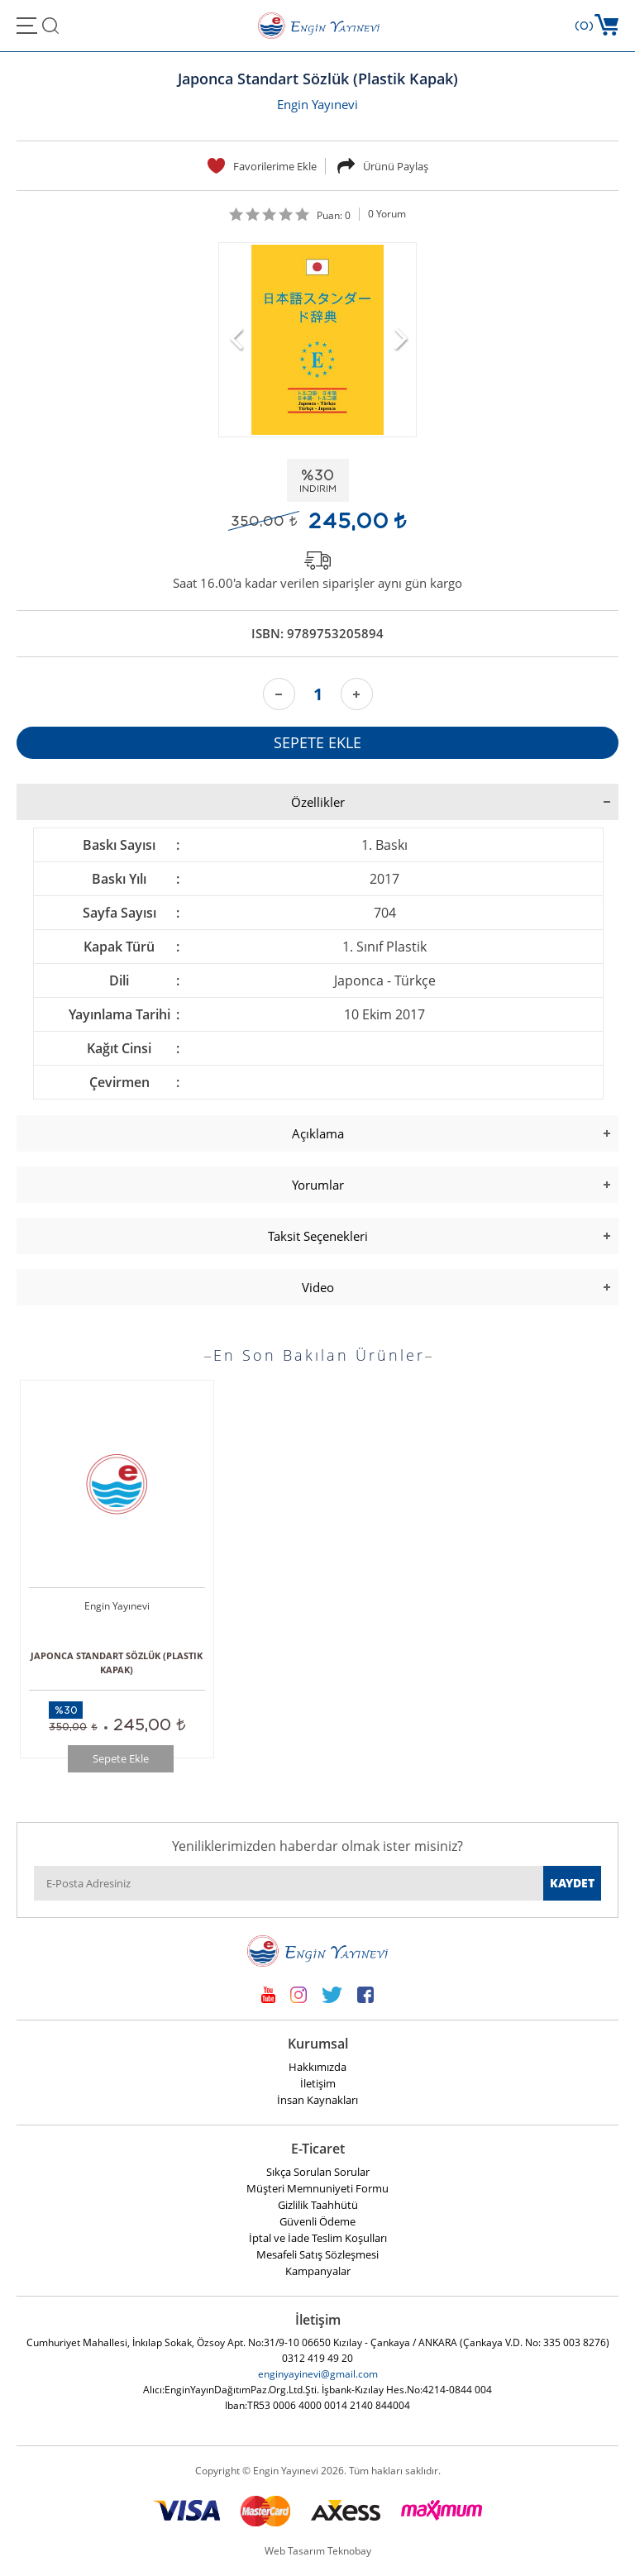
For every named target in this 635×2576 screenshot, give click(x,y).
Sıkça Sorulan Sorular (318, 2171)
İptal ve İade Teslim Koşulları (318, 2237)
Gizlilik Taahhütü (318, 2204)
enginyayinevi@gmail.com (318, 2374)
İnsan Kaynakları (317, 2099)
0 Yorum (387, 214)
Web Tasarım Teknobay (318, 2551)
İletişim (318, 2083)
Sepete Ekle (121, 1758)
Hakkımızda (317, 2066)
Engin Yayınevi (317, 104)
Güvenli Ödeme (317, 2221)
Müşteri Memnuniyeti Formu (317, 2188)
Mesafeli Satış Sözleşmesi (317, 2254)
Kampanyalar (318, 2271)
